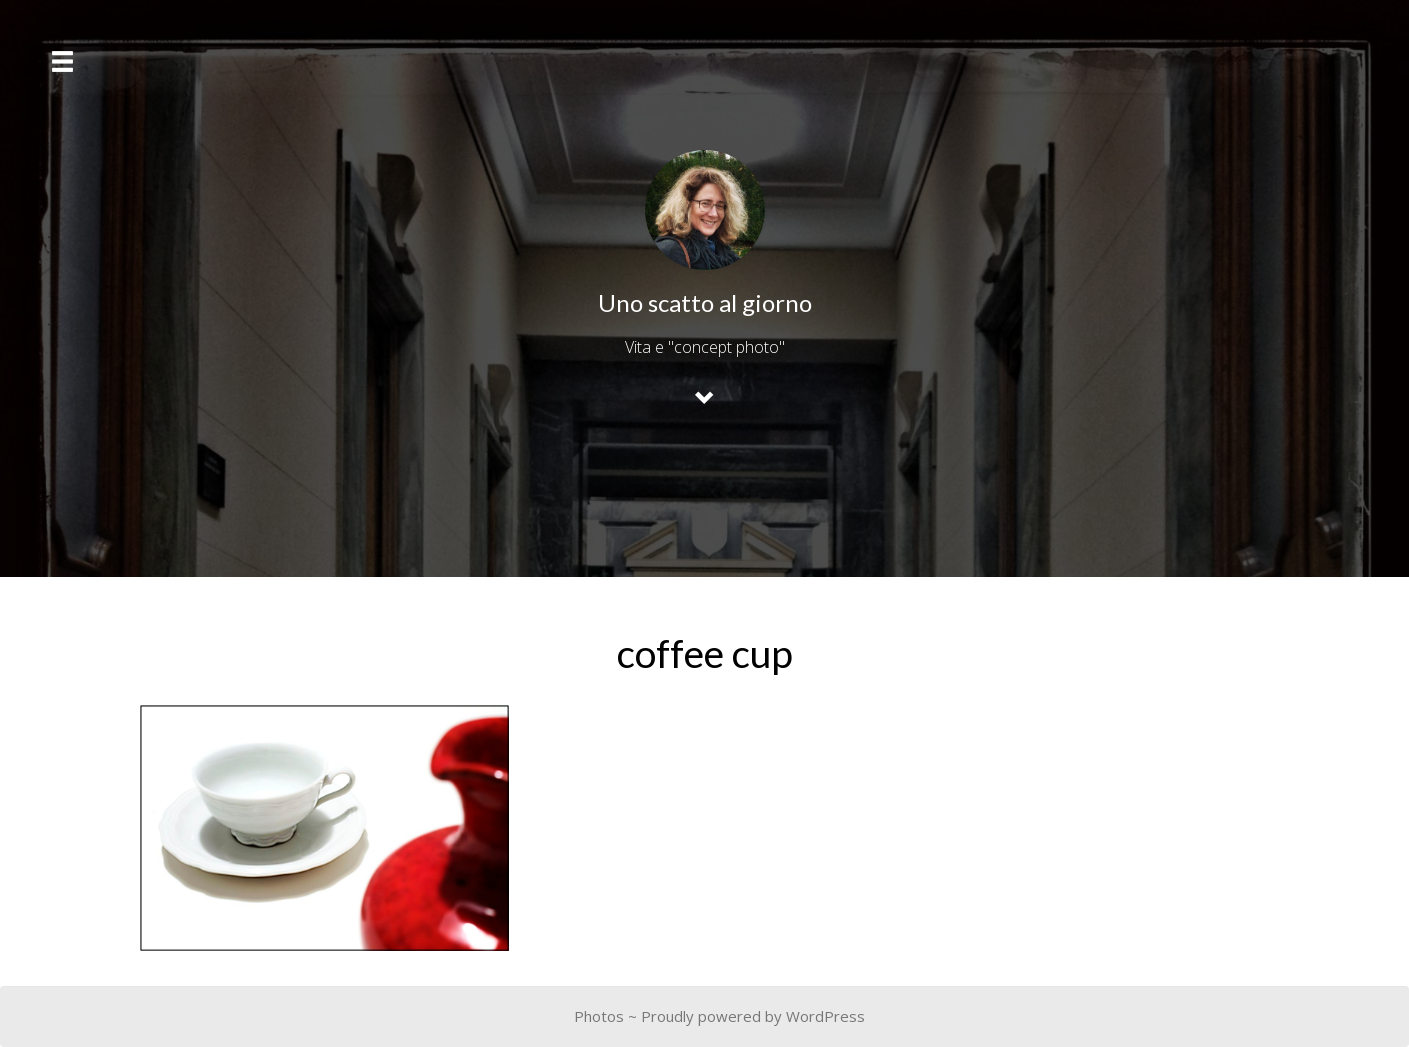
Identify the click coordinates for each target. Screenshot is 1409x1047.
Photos (599, 1016)
